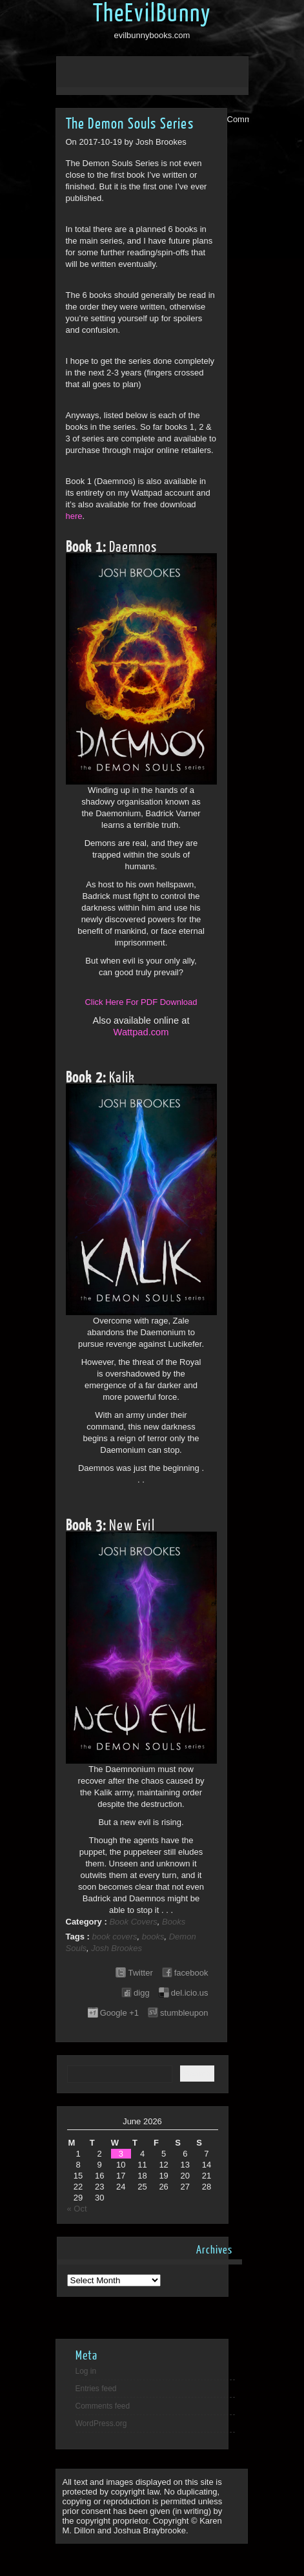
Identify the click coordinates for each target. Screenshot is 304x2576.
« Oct (77, 2208)
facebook (191, 1973)
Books (173, 1922)
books (153, 1936)
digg (142, 1993)
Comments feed (103, 2406)
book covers (114, 1936)
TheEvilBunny (152, 13)
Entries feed (96, 2388)
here (74, 516)
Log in (86, 2371)
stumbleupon (184, 2013)
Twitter (140, 1973)
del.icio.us (189, 1993)
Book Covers (133, 1922)
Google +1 (119, 2013)
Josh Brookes (116, 1948)
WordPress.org (101, 2423)
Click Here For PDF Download (141, 1002)
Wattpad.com (141, 1032)
